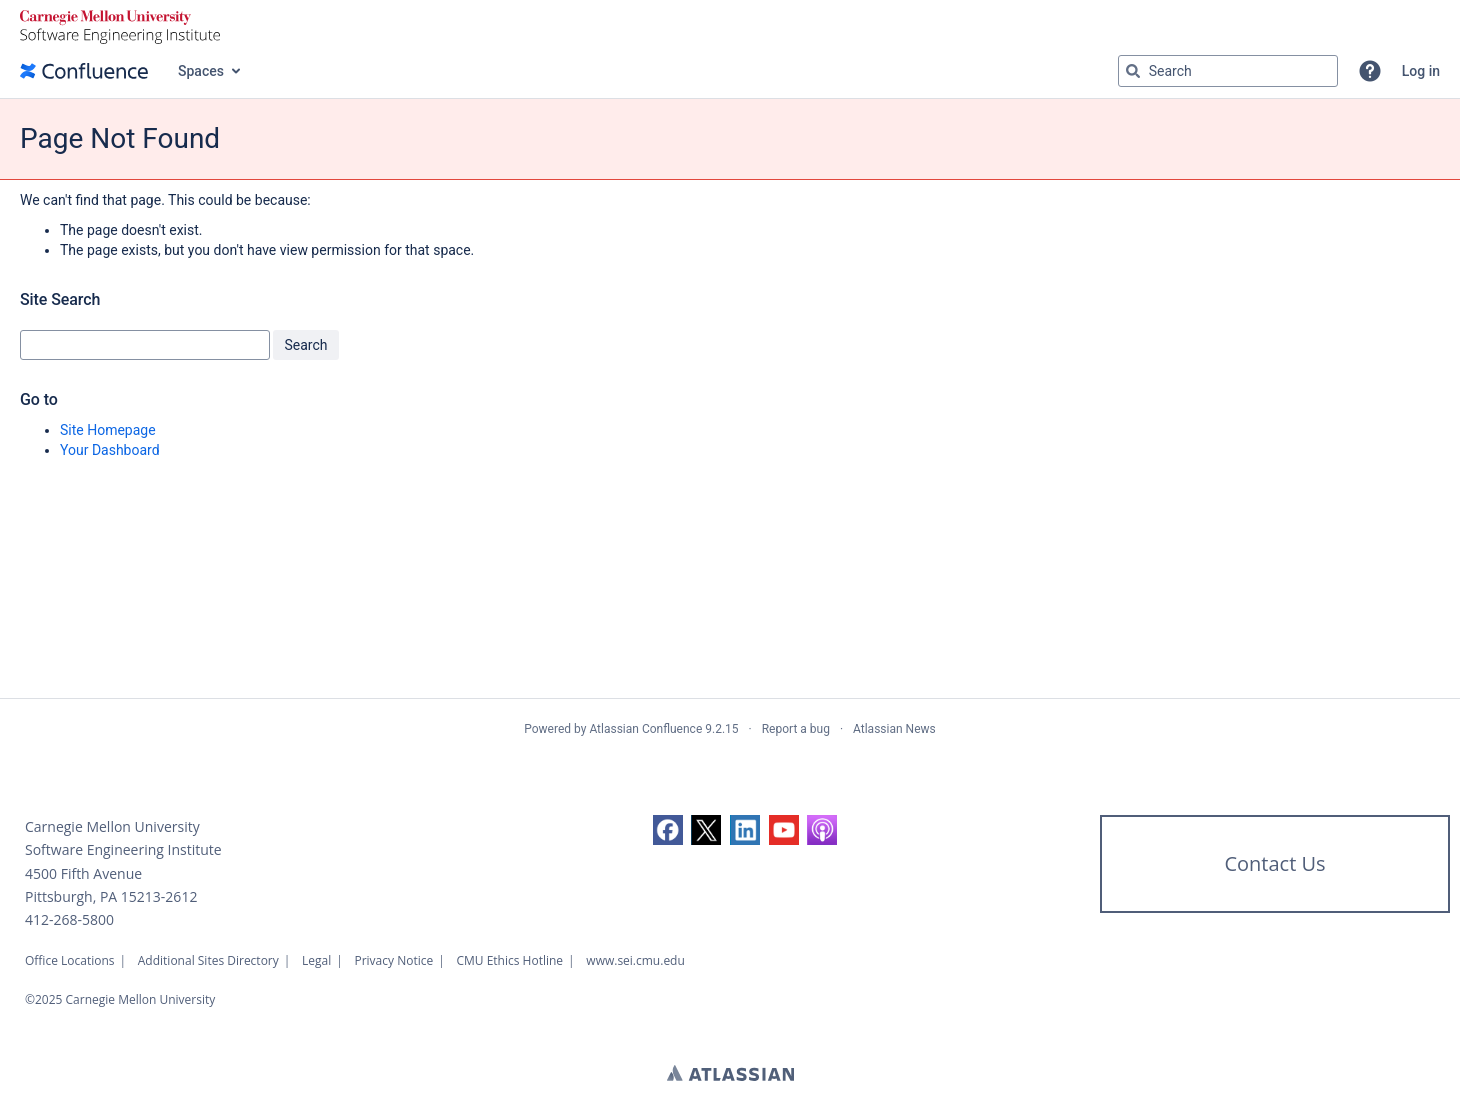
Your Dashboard (110, 450)
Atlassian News (894, 729)
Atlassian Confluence (645, 729)
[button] (1370, 71)
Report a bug (796, 729)
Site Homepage (108, 430)
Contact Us (1274, 863)
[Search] (1133, 71)
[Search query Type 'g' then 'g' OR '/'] (1228, 71)
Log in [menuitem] (1421, 71)
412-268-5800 (69, 919)
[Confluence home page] (84, 71)
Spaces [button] (201, 71)
